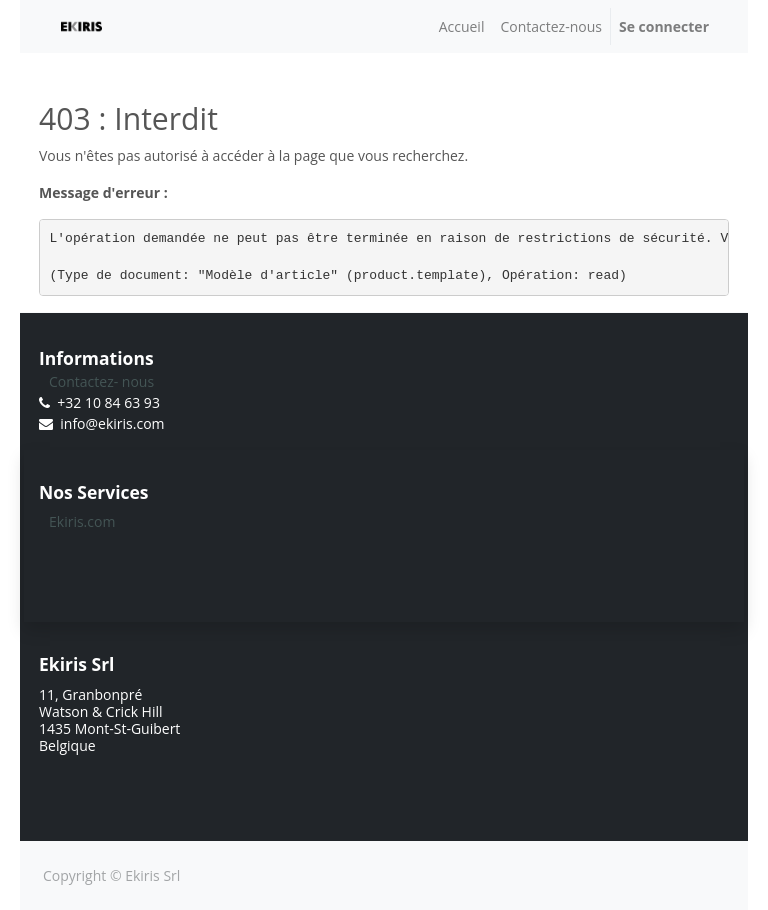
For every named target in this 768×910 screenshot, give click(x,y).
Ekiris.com (82, 521)
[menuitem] (462, 26)
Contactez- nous (101, 381)
